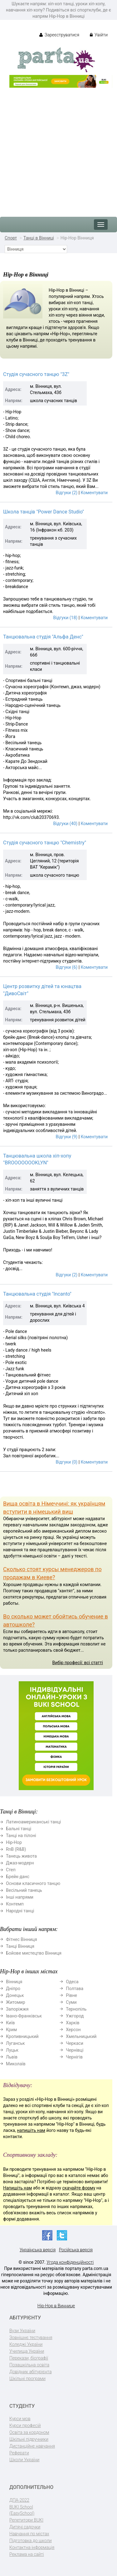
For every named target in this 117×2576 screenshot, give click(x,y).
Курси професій (25, 2425)
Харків (72, 2022)
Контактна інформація (31, 2547)
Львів (11, 2056)
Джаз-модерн (20, 1862)
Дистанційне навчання (32, 2446)
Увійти (99, 34)
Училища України (26, 2351)
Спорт (11, 237)
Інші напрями (19, 1897)
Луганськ (15, 2043)
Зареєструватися (59, 34)
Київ (10, 2022)
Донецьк (15, 1995)
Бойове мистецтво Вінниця (33, 1953)
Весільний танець (24, 1890)
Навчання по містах (29, 2533)
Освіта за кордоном (29, 2432)
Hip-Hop (14, 1842)
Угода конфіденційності (70, 2262)
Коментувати (94, 492)
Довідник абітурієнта (30, 2371)
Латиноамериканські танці (33, 1821)
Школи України (24, 2459)
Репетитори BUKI (26, 2520)
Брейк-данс (17, 1876)
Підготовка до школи (30, 2540)
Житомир (15, 2002)
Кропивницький (22, 2036)
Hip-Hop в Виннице (56, 2305)
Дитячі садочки (24, 2526)
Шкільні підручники (28, 2439)
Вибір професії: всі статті (77, 1662)
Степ (11, 1869)
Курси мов (19, 2418)
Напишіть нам (17, 2187)
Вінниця (14, 1981)
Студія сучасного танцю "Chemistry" (44, 843)
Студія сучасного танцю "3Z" (36, 374)
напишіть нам (31, 2130)
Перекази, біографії (28, 2358)
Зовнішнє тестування (30, 2337)
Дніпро (13, 1988)
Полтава (74, 1988)
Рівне (71, 1995)
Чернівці (74, 2050)
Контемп (15, 1903)
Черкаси (74, 2043)
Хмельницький (81, 2036)
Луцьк (12, 2050)
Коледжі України (25, 2344)
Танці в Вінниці (38, 237)
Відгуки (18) (65, 617)
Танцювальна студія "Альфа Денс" (43, 637)
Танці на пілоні (21, 1835)
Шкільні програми (27, 2378)
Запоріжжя (17, 2009)
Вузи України (22, 2330)
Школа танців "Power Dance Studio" (43, 512)
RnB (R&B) (16, 1849)
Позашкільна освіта (29, 2364)
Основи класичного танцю (33, 1883)
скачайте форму (78, 2187)
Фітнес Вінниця (21, 1939)
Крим (11, 2029)
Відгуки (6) (66, 967)
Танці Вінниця (20, 1946)
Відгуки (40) (65, 823)
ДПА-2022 (19, 2500)
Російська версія (76, 2249)
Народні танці (20, 1910)
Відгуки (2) (66, 492)
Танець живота (21, 1856)
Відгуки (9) (66, 1136)
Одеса (72, 1981)
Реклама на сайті (26, 2554)
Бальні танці (18, 1828)
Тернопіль (76, 2009)
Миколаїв (16, 2063)
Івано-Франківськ (24, 2015)
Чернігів (74, 2056)
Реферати (19, 2452)
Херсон (73, 2029)
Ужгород (75, 2015)
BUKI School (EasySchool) (21, 2510)
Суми (71, 2002)
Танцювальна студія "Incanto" (37, 1294)
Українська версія (38, 2249)
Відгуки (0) (66, 1462)
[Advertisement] (58, 149)
